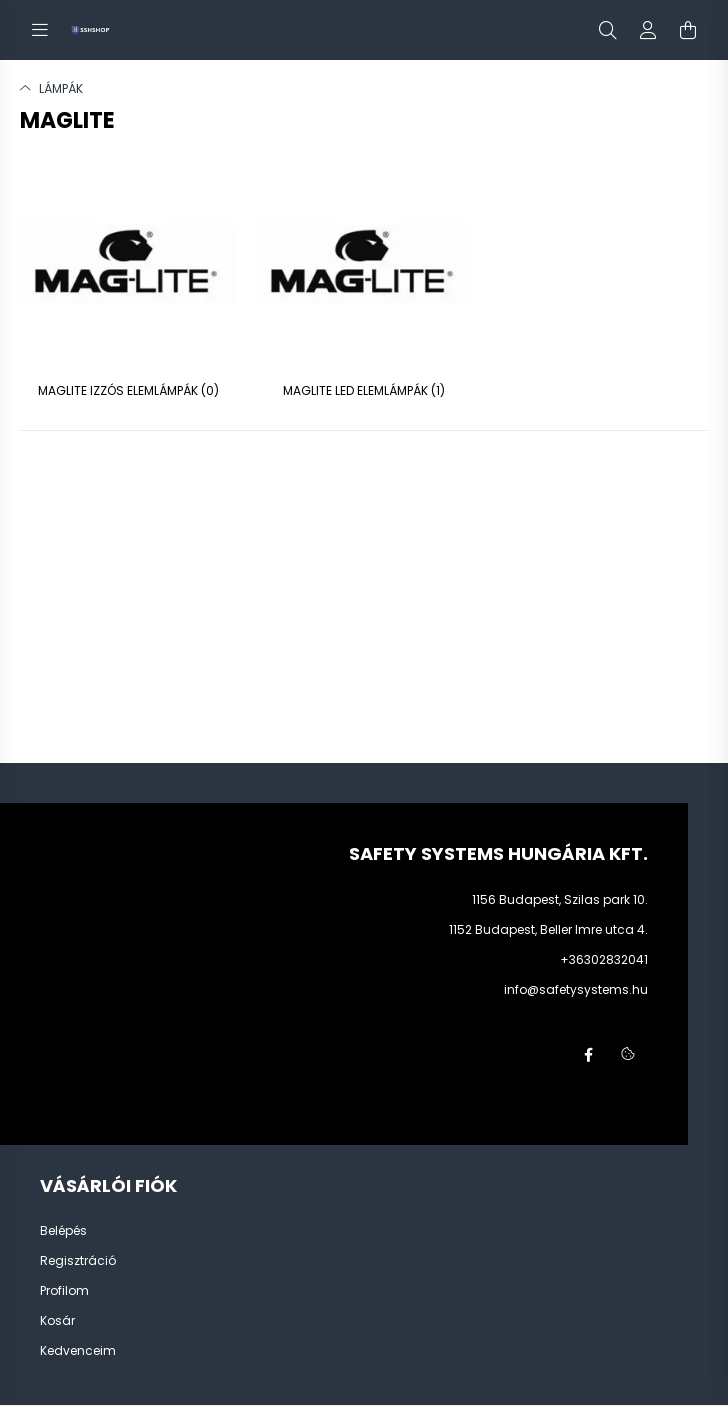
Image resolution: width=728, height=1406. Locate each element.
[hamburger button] (40, 30)
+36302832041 (604, 959)
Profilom (64, 1291)
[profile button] (648, 30)
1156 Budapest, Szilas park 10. (560, 899)
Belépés (63, 1231)
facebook (588, 1055)
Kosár (57, 1321)
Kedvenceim (78, 1351)
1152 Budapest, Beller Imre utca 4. (548, 929)
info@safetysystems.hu (576, 989)
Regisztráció (78, 1261)
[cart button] (688, 30)
